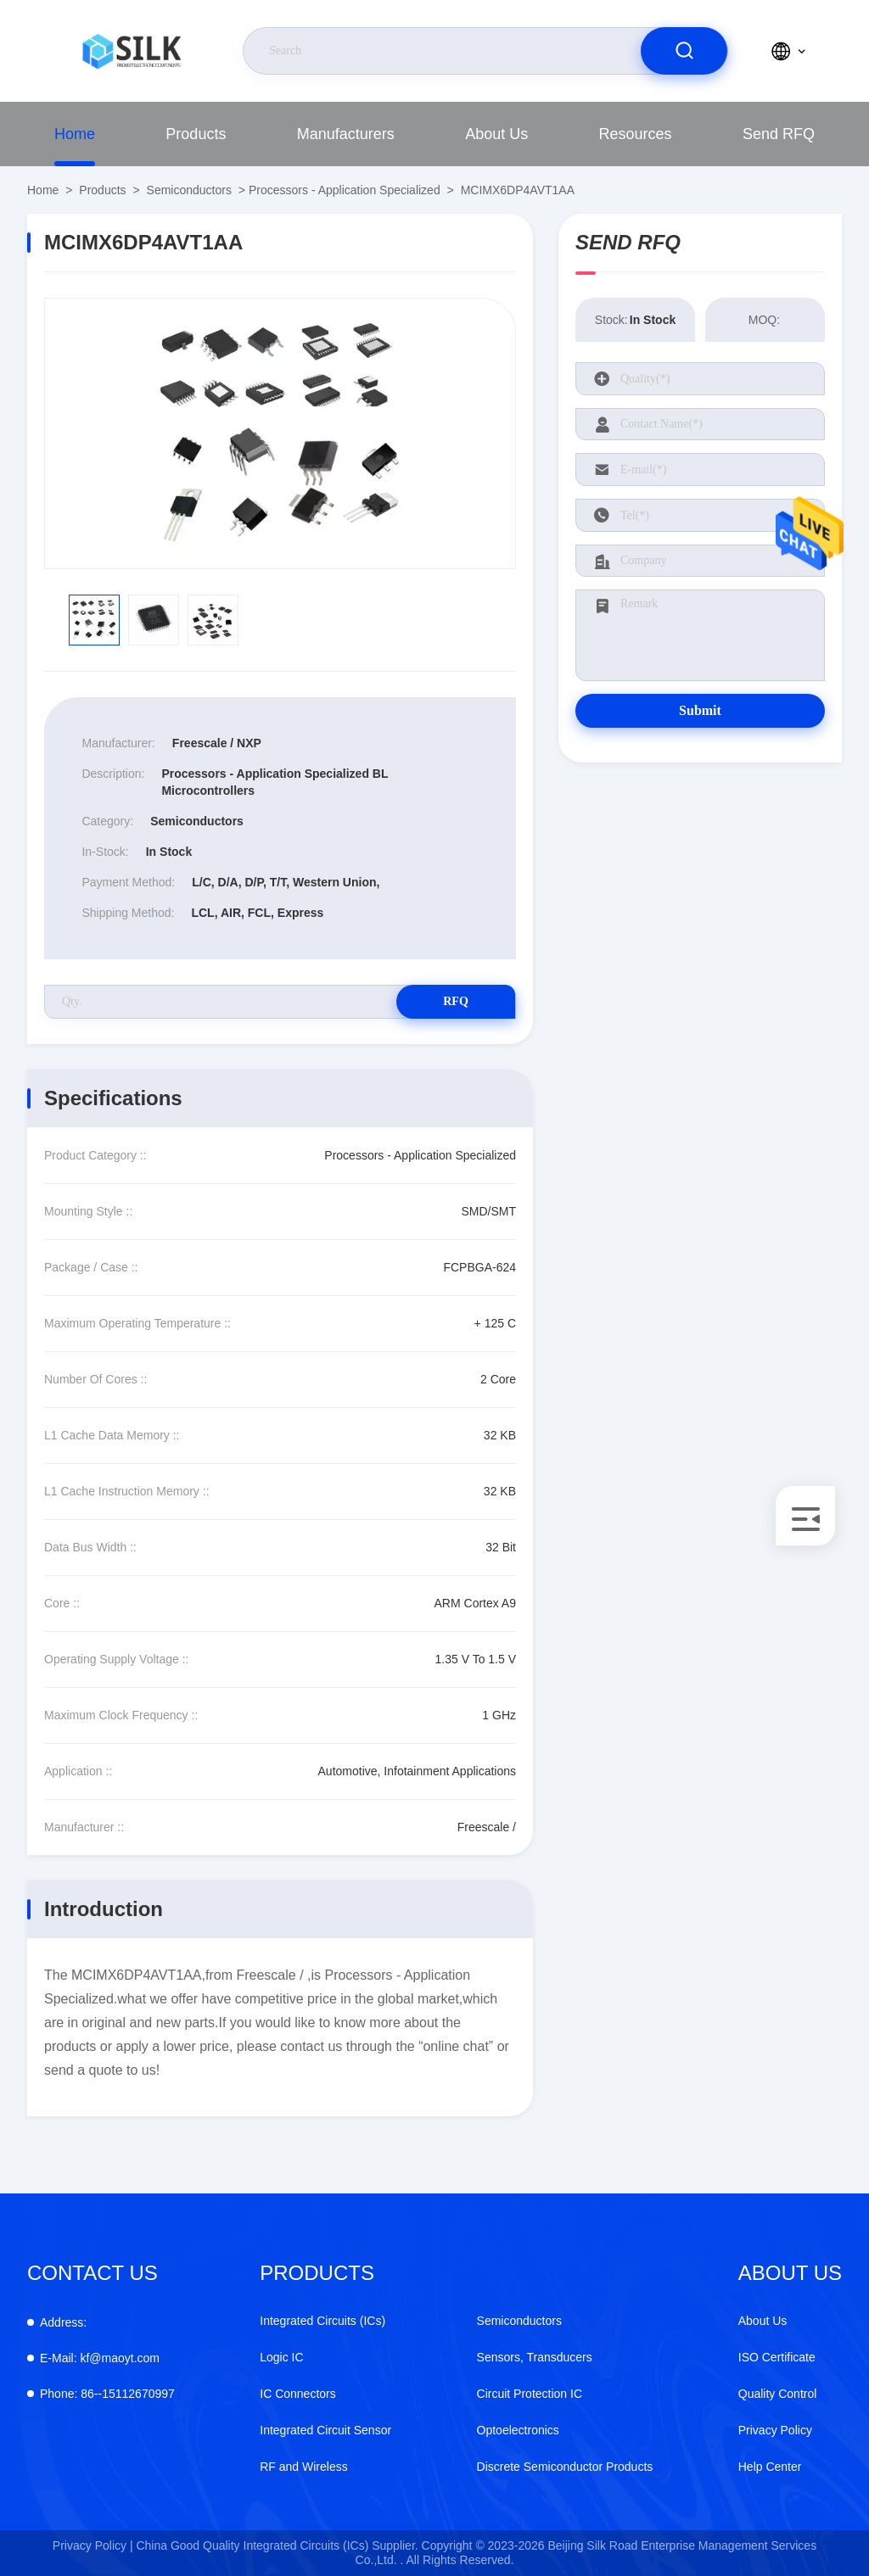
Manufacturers (346, 134)
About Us (496, 134)
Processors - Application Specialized (344, 190)
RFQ (455, 1001)
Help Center (770, 2466)
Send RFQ (779, 134)
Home (74, 134)
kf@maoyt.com (100, 2358)
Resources (635, 134)
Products (195, 134)
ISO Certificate (777, 2357)
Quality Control (777, 2393)
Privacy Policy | (93, 2545)
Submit (700, 710)
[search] (684, 51)
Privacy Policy (775, 2430)
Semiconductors (189, 190)
